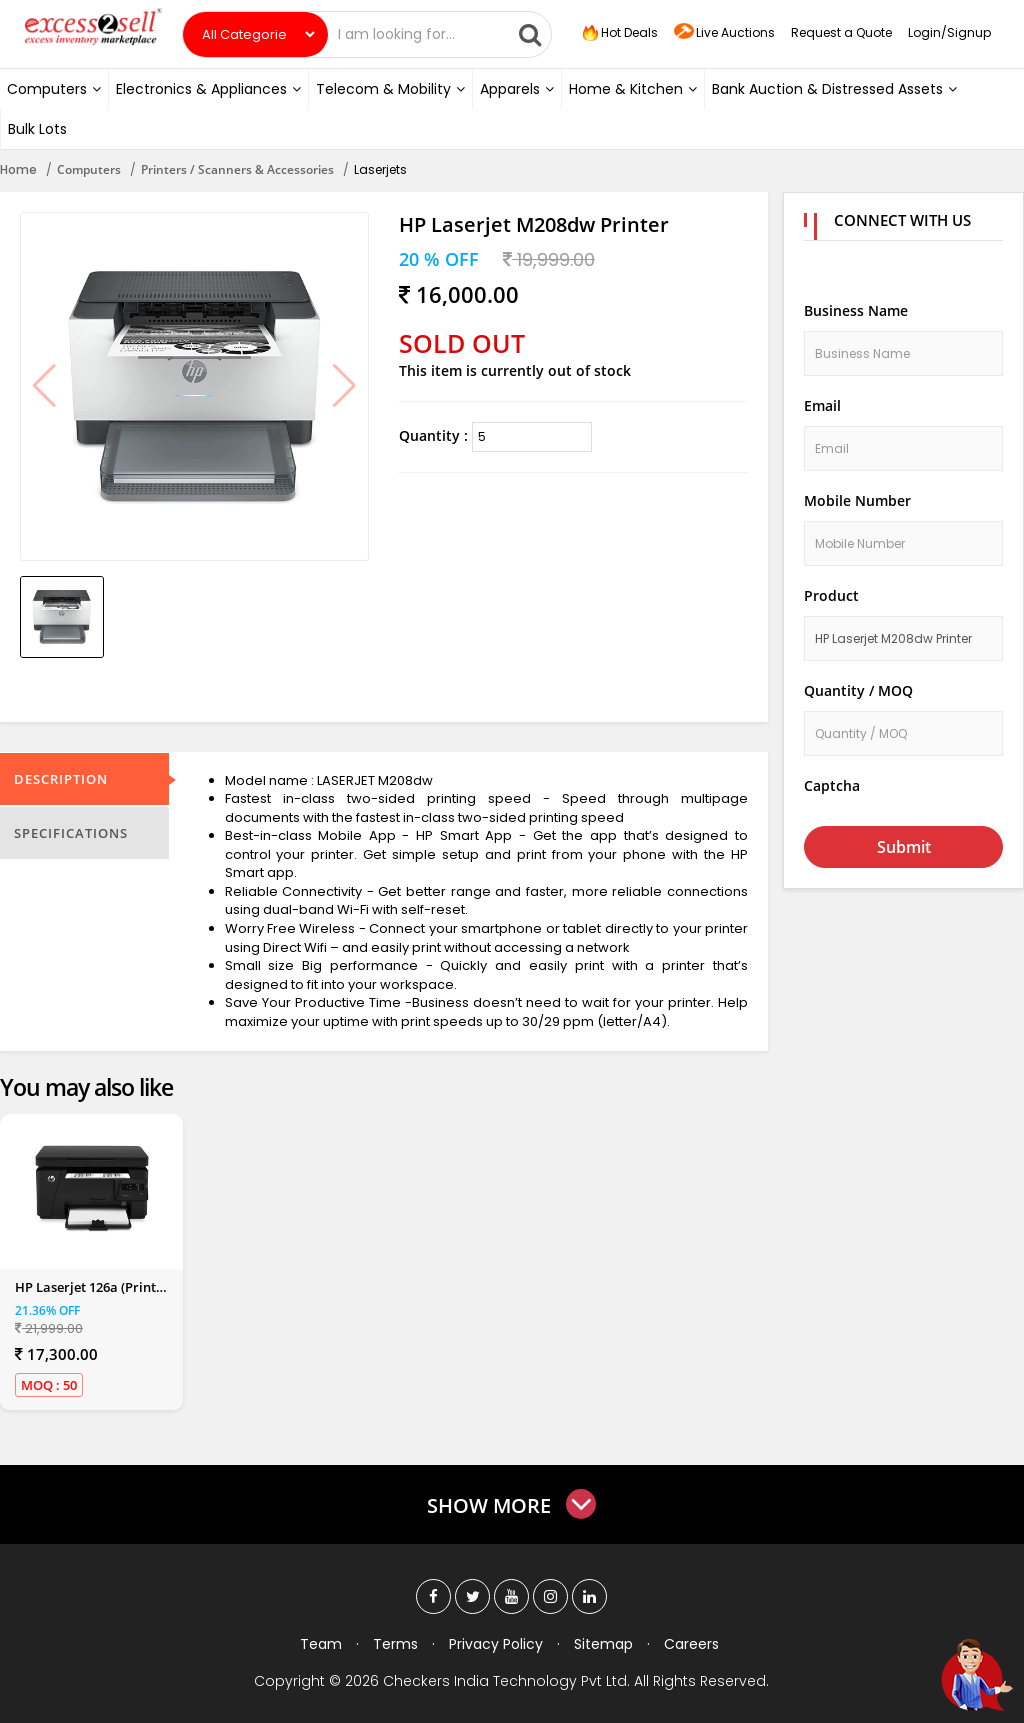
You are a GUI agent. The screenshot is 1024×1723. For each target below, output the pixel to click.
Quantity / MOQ (858, 690)
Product (831, 595)
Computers (54, 89)
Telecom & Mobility (390, 89)
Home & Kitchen (633, 89)
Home (18, 169)
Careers (691, 1644)
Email (822, 405)
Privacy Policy (496, 1644)
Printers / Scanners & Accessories (237, 169)
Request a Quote (841, 32)
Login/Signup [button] (949, 32)
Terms (395, 1644)
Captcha (832, 785)
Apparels (517, 89)
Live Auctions (724, 33)
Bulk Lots (37, 129)
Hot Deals (618, 33)
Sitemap (603, 1644)
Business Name (856, 310)
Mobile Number (857, 500)
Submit (904, 847)
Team (321, 1644)
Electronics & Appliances (208, 89)
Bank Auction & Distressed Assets (834, 89)
